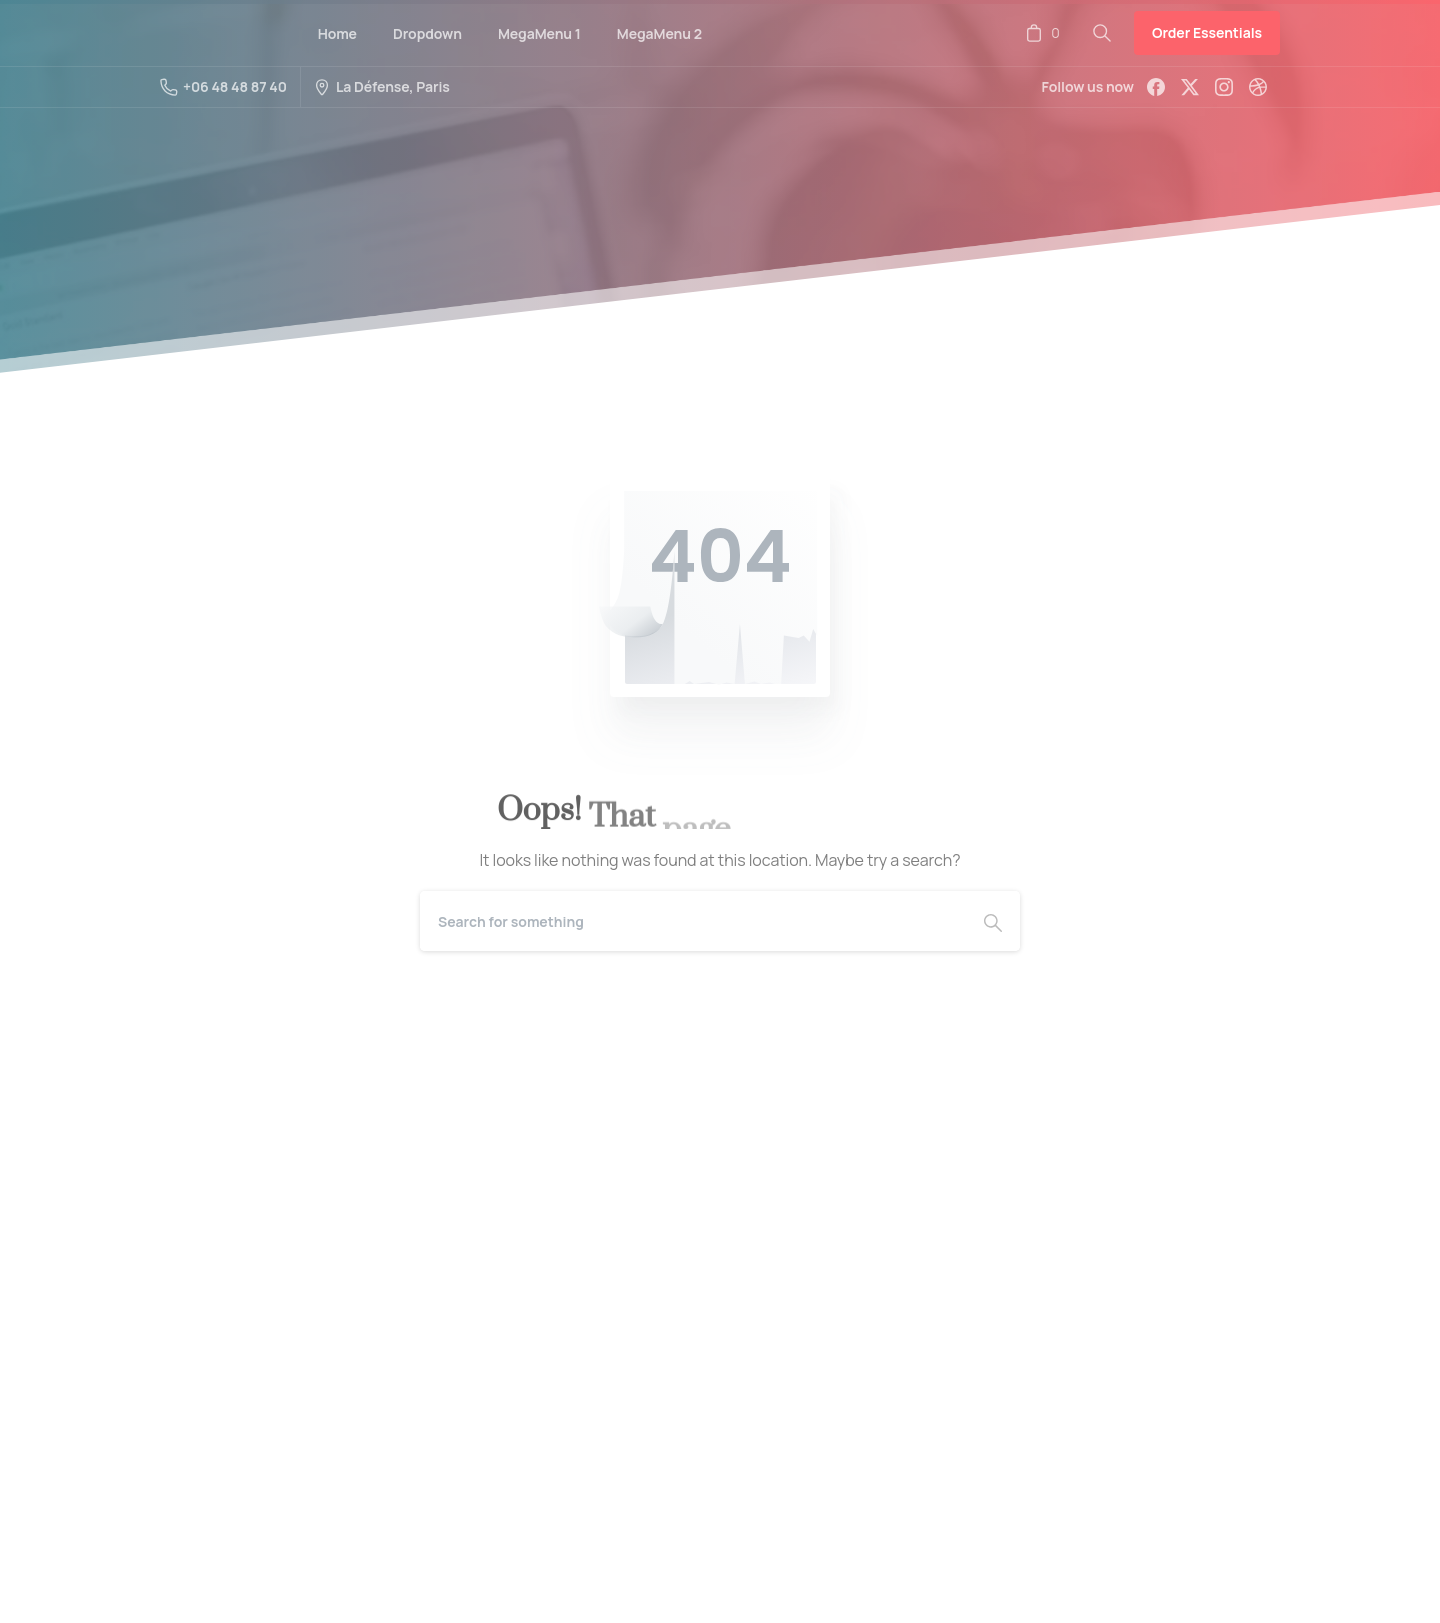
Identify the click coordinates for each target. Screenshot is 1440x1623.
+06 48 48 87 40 (223, 86)
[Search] (693, 921)
